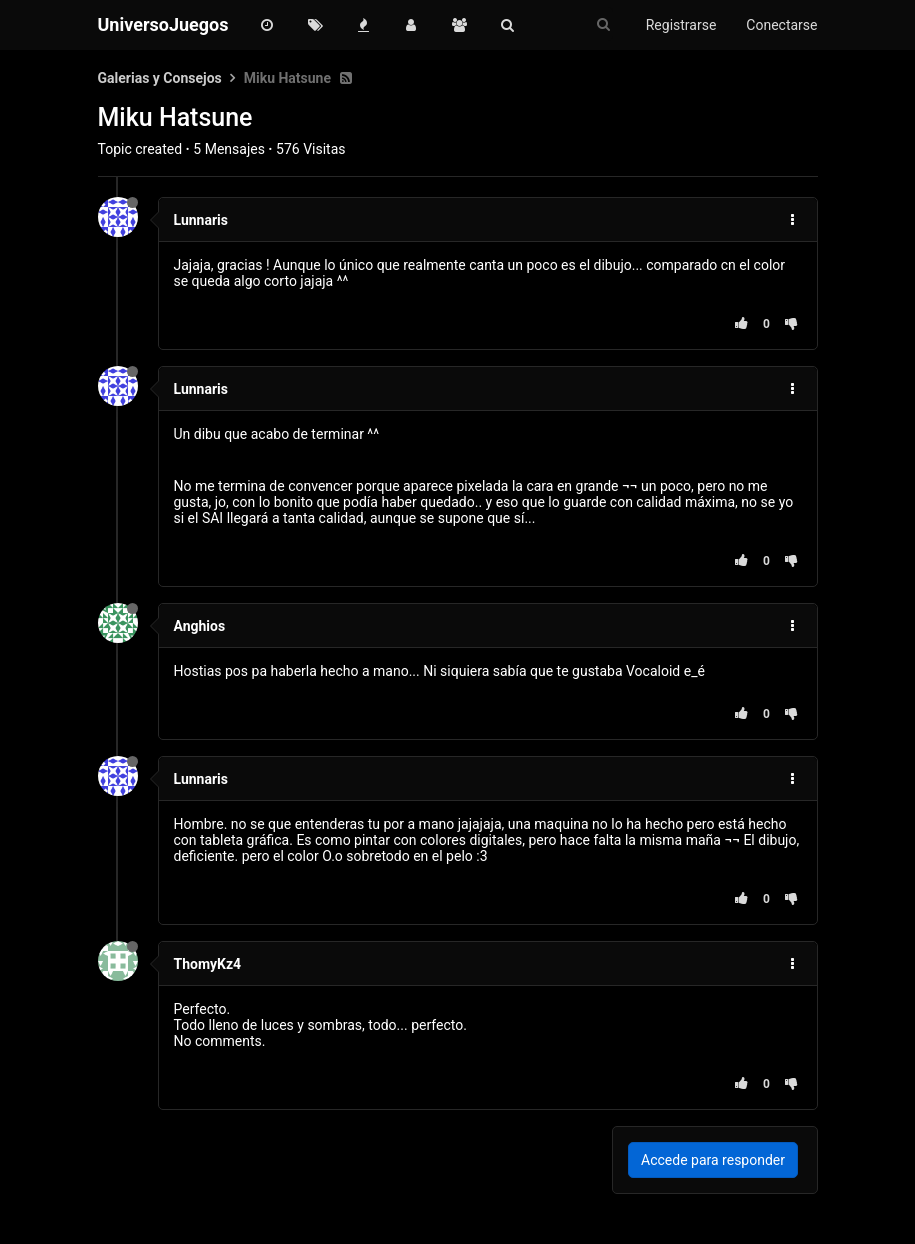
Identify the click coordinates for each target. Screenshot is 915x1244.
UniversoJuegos (163, 24)
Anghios (200, 626)
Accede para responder (713, 1160)
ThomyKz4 (208, 964)
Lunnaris (201, 220)
